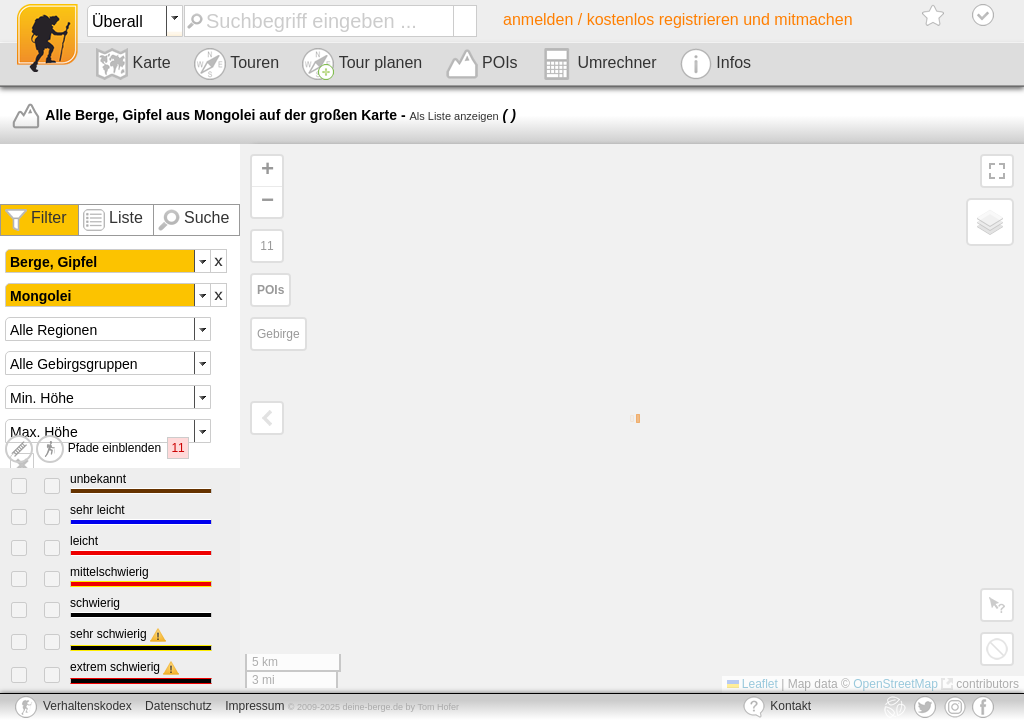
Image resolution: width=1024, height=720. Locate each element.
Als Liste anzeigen (453, 116)
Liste (126, 217)
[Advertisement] (120, 174)
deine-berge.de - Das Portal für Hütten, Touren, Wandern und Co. (48, 38)
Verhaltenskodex (87, 706)
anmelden (678, 19)
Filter (49, 217)
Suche (206, 217)
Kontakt (777, 707)
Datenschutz (178, 706)
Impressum (254, 706)
